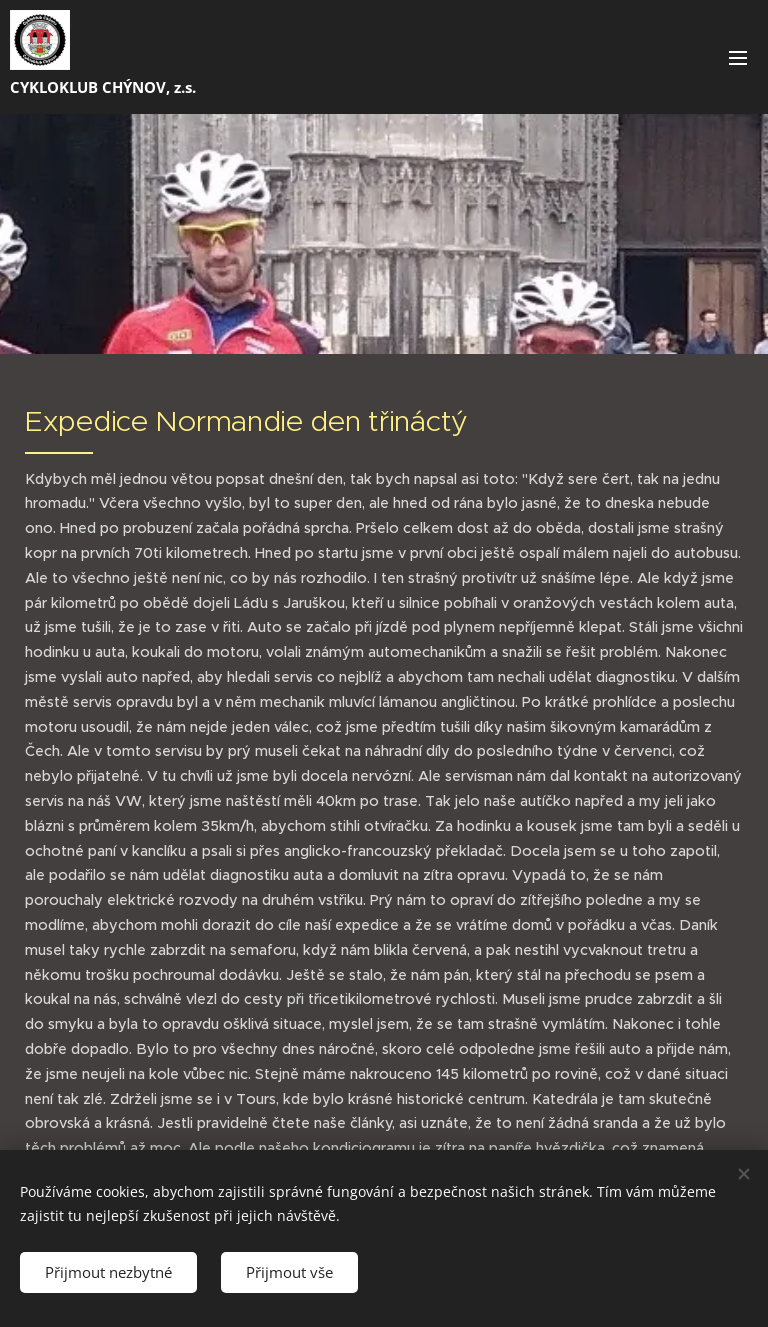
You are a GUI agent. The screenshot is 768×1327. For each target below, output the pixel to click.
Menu (738, 58)
